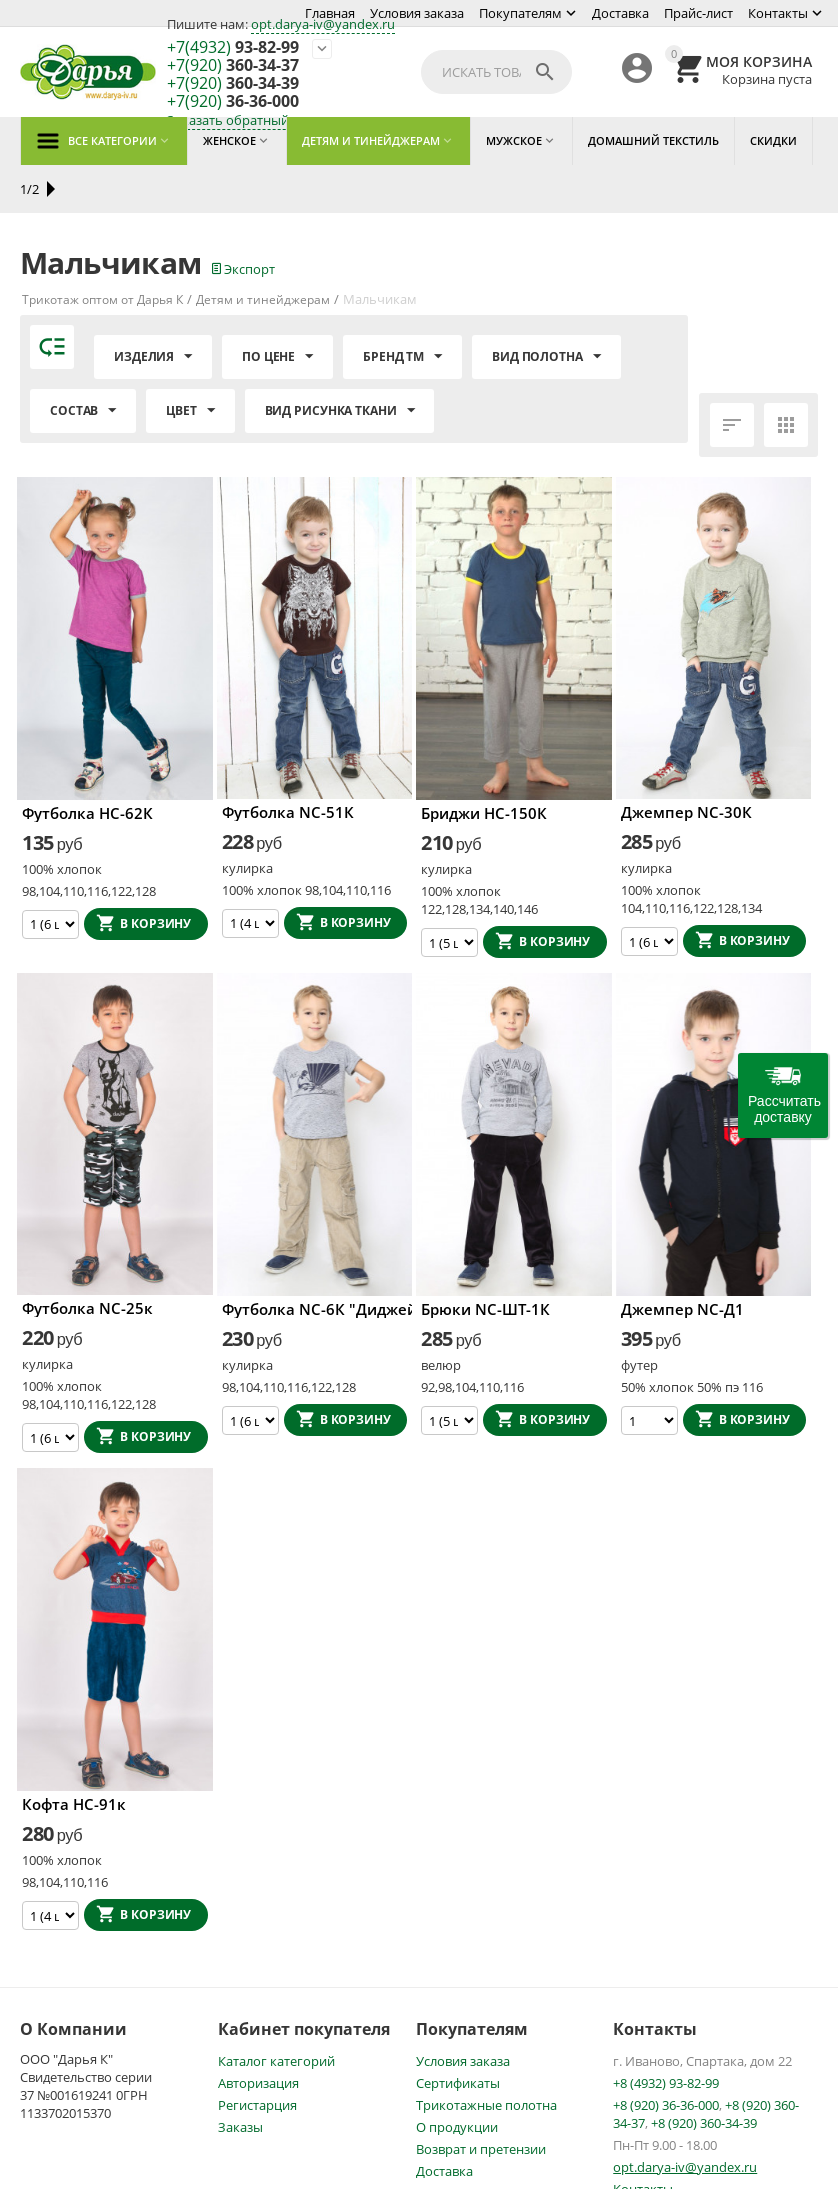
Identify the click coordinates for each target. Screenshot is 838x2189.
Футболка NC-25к (87, 1260)
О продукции (457, 2079)
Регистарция (257, 2057)
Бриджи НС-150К (484, 765)
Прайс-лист (698, 13)
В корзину (155, 875)
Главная (330, 13)
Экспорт (243, 221)
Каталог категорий (276, 2013)
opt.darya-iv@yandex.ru (323, 24)
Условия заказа (417, 13)
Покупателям (520, 13)
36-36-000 (233, 102)
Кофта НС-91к (74, 1756)
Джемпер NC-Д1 (682, 1261)
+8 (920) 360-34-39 (704, 2075)
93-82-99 (233, 48)
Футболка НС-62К (87, 765)
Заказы (240, 2079)
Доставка (620, 13)
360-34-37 (233, 66)
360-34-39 (233, 84)
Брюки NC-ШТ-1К (485, 1261)
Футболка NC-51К (288, 764)
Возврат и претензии (481, 2101)
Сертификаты (458, 2035)
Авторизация (258, 2035)
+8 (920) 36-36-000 (666, 2057)
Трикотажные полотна (486, 2057)
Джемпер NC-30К (686, 764)
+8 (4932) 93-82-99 (666, 2035)
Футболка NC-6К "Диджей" (315, 1261)
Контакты (778, 13)
